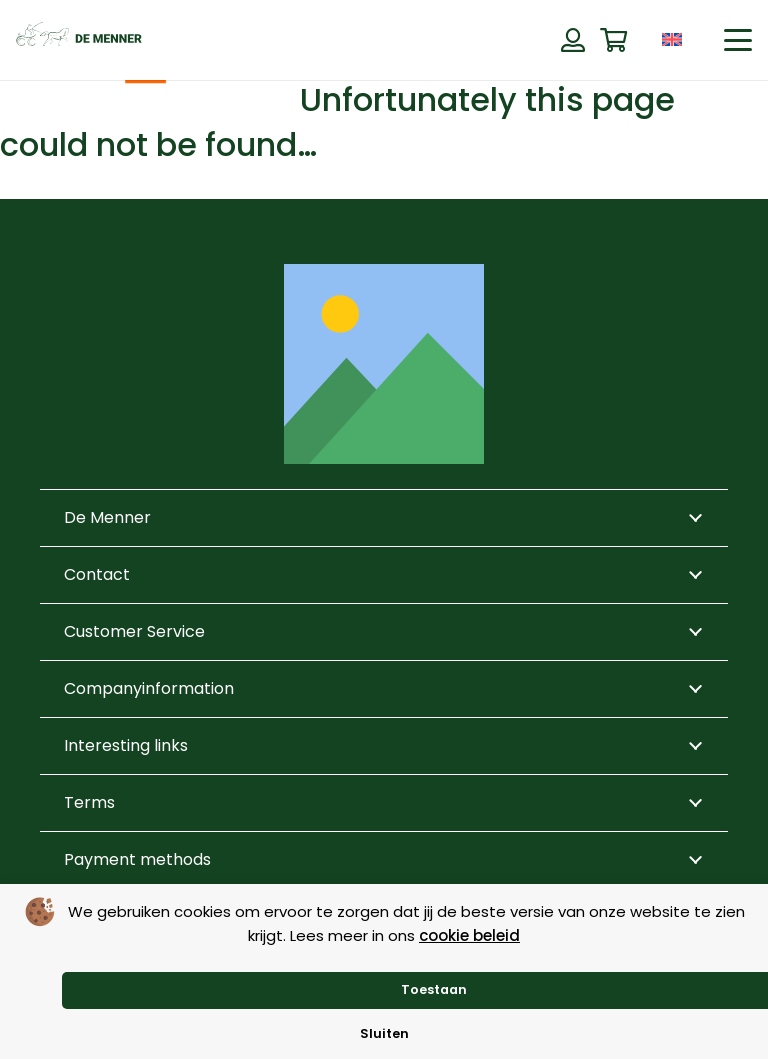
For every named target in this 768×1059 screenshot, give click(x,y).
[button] (738, 40)
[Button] (572, 40)
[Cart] (613, 40)
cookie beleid (469, 935)
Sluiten (384, 1033)
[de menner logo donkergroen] (79, 40)
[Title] (384, 364)
